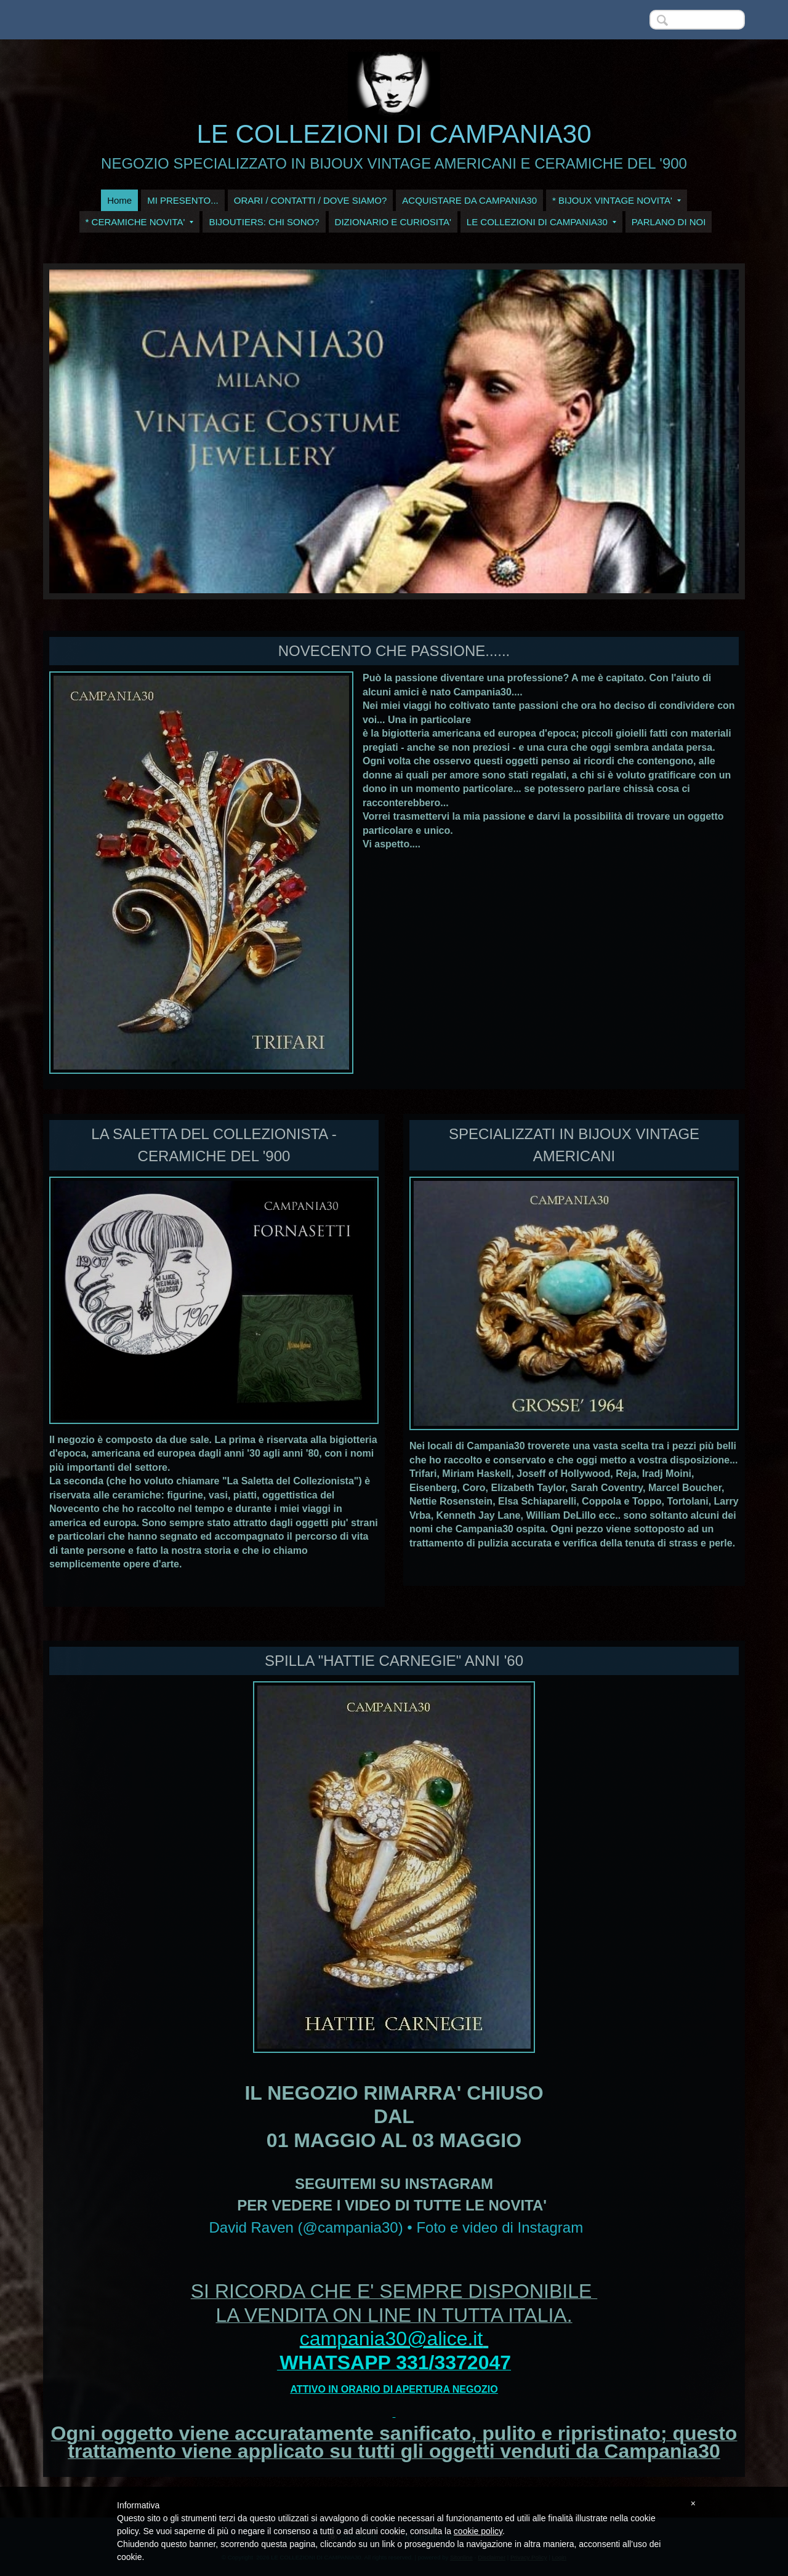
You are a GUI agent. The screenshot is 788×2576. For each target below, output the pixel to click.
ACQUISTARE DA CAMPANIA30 (469, 200)
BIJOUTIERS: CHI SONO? (264, 222)
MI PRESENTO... (183, 200)
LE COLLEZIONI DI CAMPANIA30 (393, 133)
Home (119, 200)
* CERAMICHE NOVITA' (140, 222)
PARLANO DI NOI (669, 222)
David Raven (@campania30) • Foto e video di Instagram (396, 2227)
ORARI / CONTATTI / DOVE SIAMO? (310, 200)
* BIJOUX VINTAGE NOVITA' (616, 200)
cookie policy (478, 2531)
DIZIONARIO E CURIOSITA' (393, 222)
